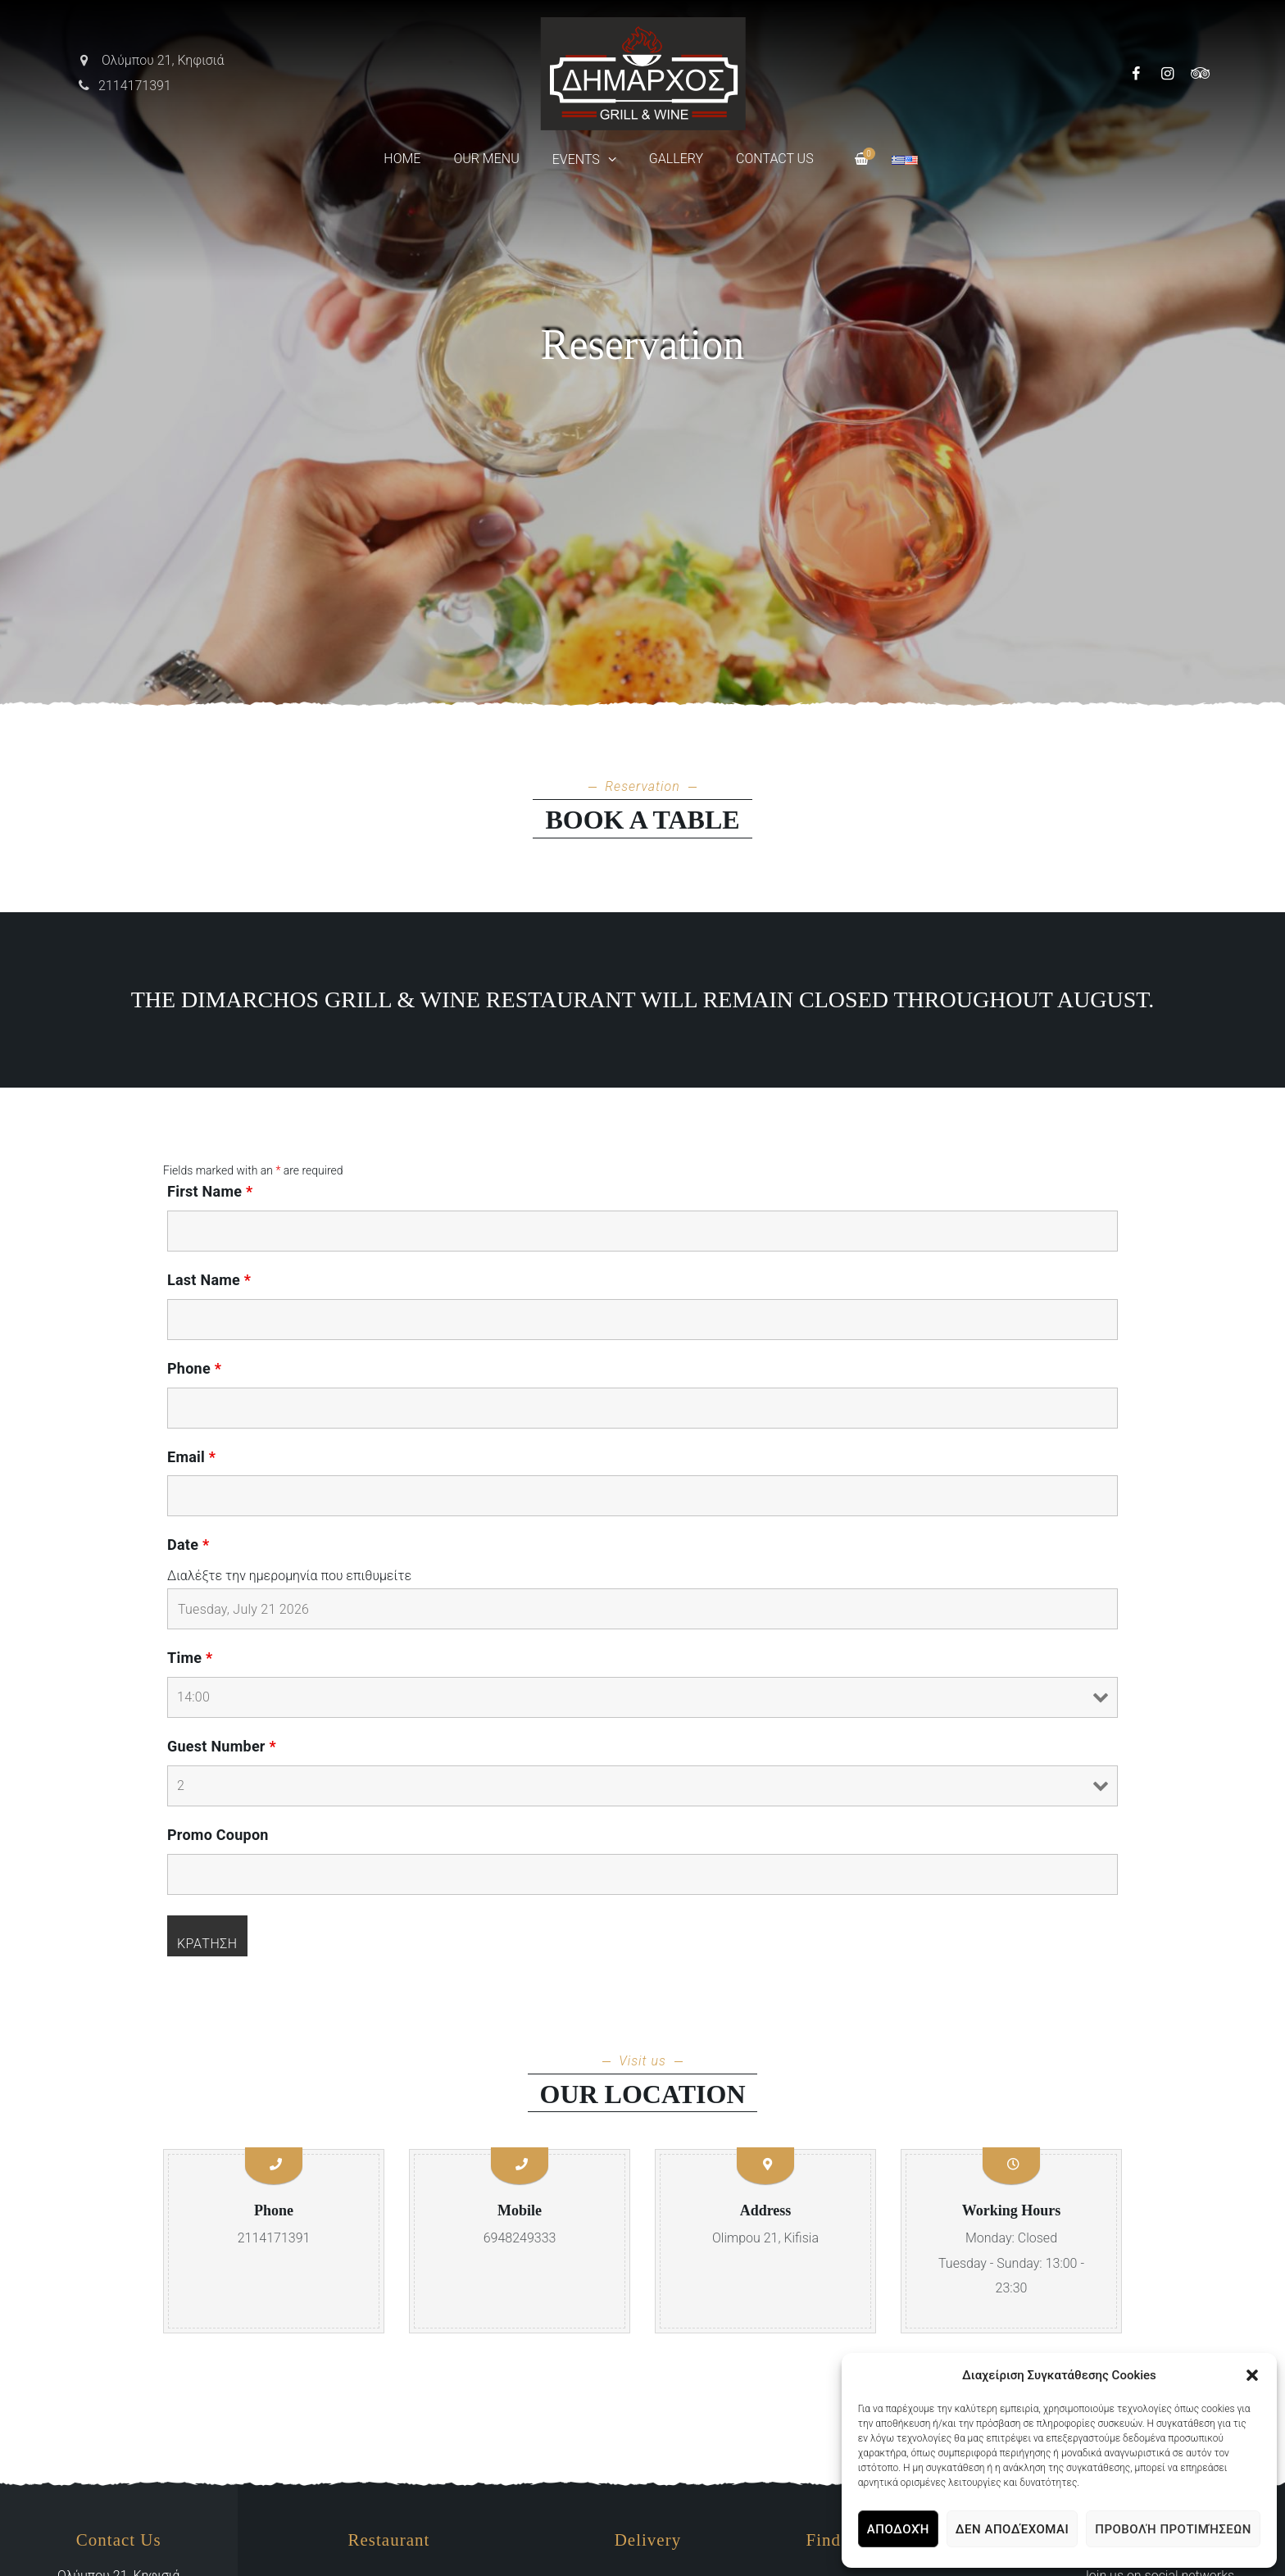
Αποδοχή (898, 2529)
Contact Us (775, 158)
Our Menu (486, 158)
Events (576, 159)
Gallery (676, 158)
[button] (1252, 2375)
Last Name (209, 1280)
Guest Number (221, 1746)
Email (191, 1457)
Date (188, 1545)
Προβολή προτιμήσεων (1173, 2529)
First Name (209, 1192)
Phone (194, 1369)
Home (402, 158)
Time (189, 1658)
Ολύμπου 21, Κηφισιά (150, 60)
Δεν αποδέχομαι (1012, 2529)
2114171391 (124, 85)
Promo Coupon (218, 1835)
